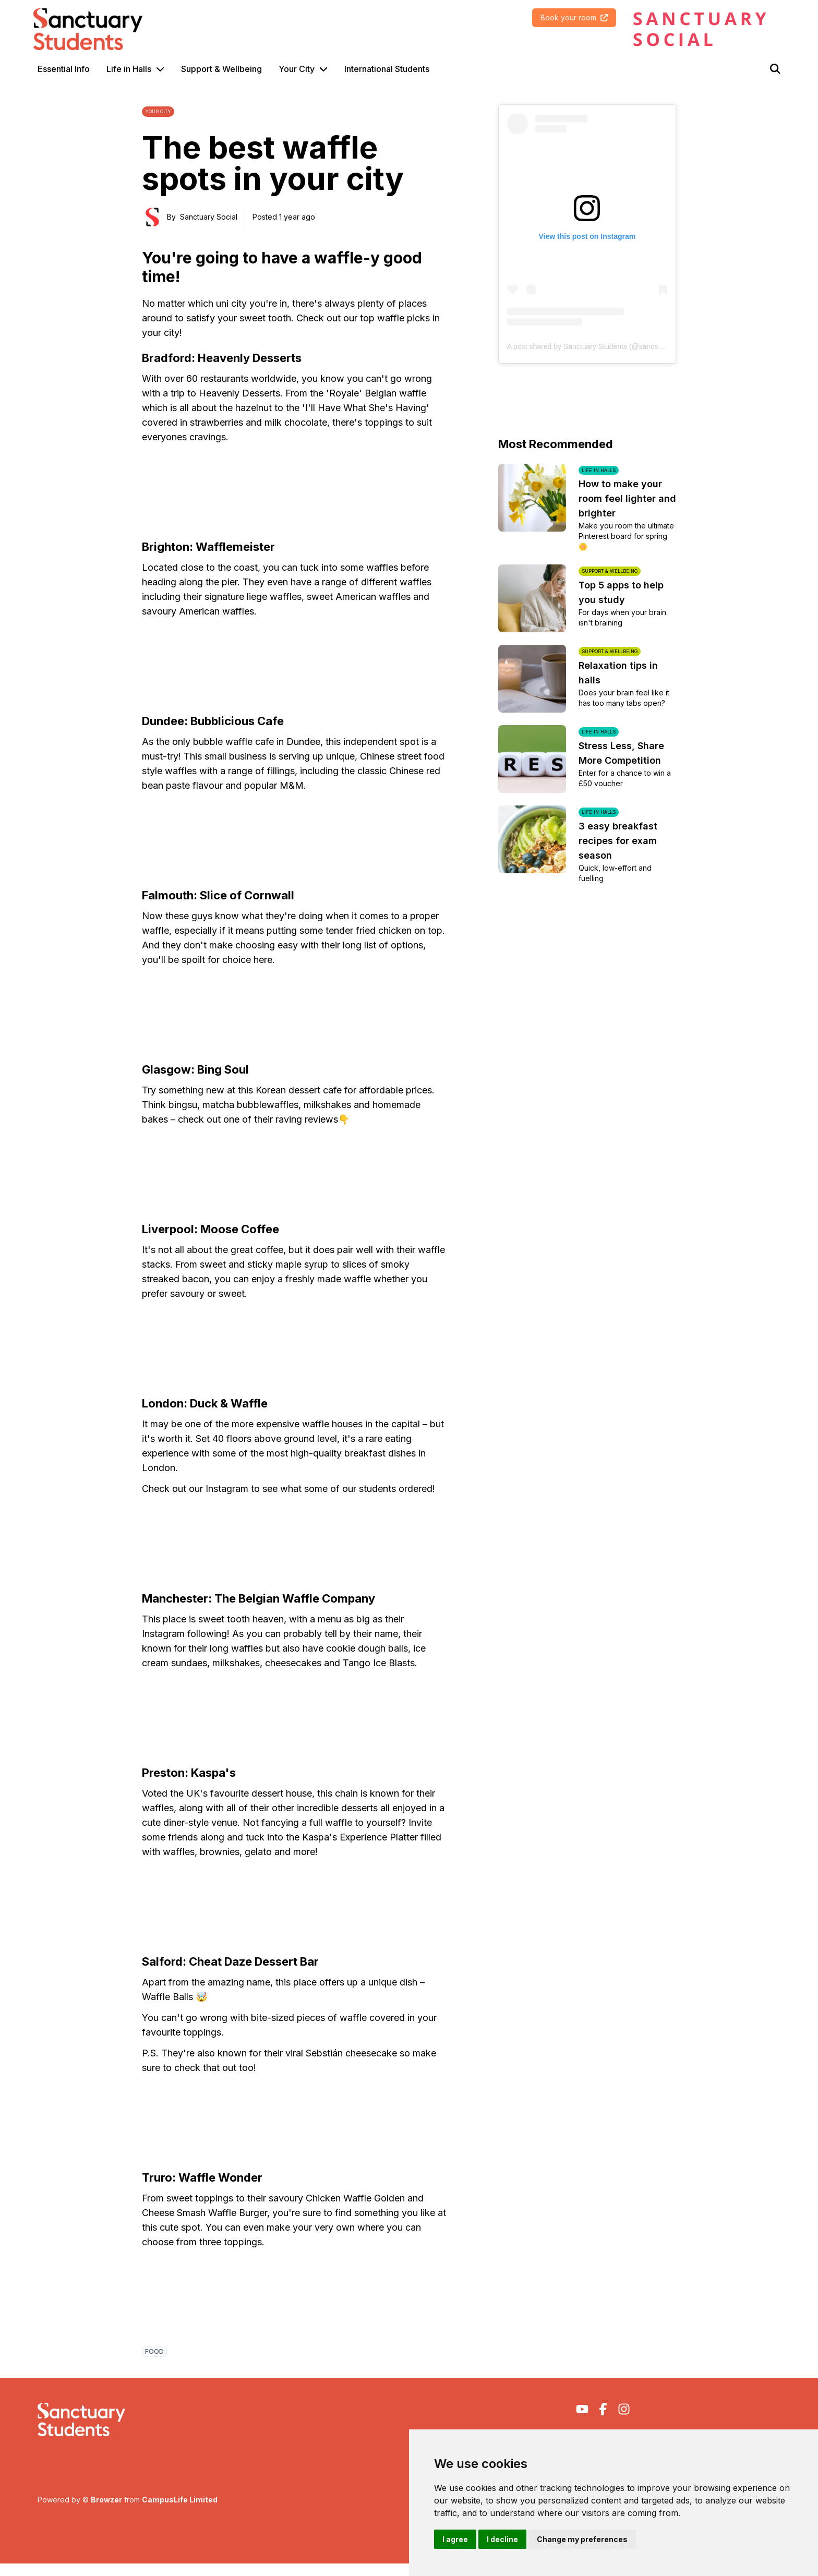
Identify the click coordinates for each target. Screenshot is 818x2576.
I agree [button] (455, 2539)
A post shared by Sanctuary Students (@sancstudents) (595, 346)
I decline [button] (502, 2539)
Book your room (574, 17)
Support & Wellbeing (221, 69)
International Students (386, 69)
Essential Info (64, 69)
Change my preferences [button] (582, 2539)
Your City (297, 69)
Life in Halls (128, 69)
